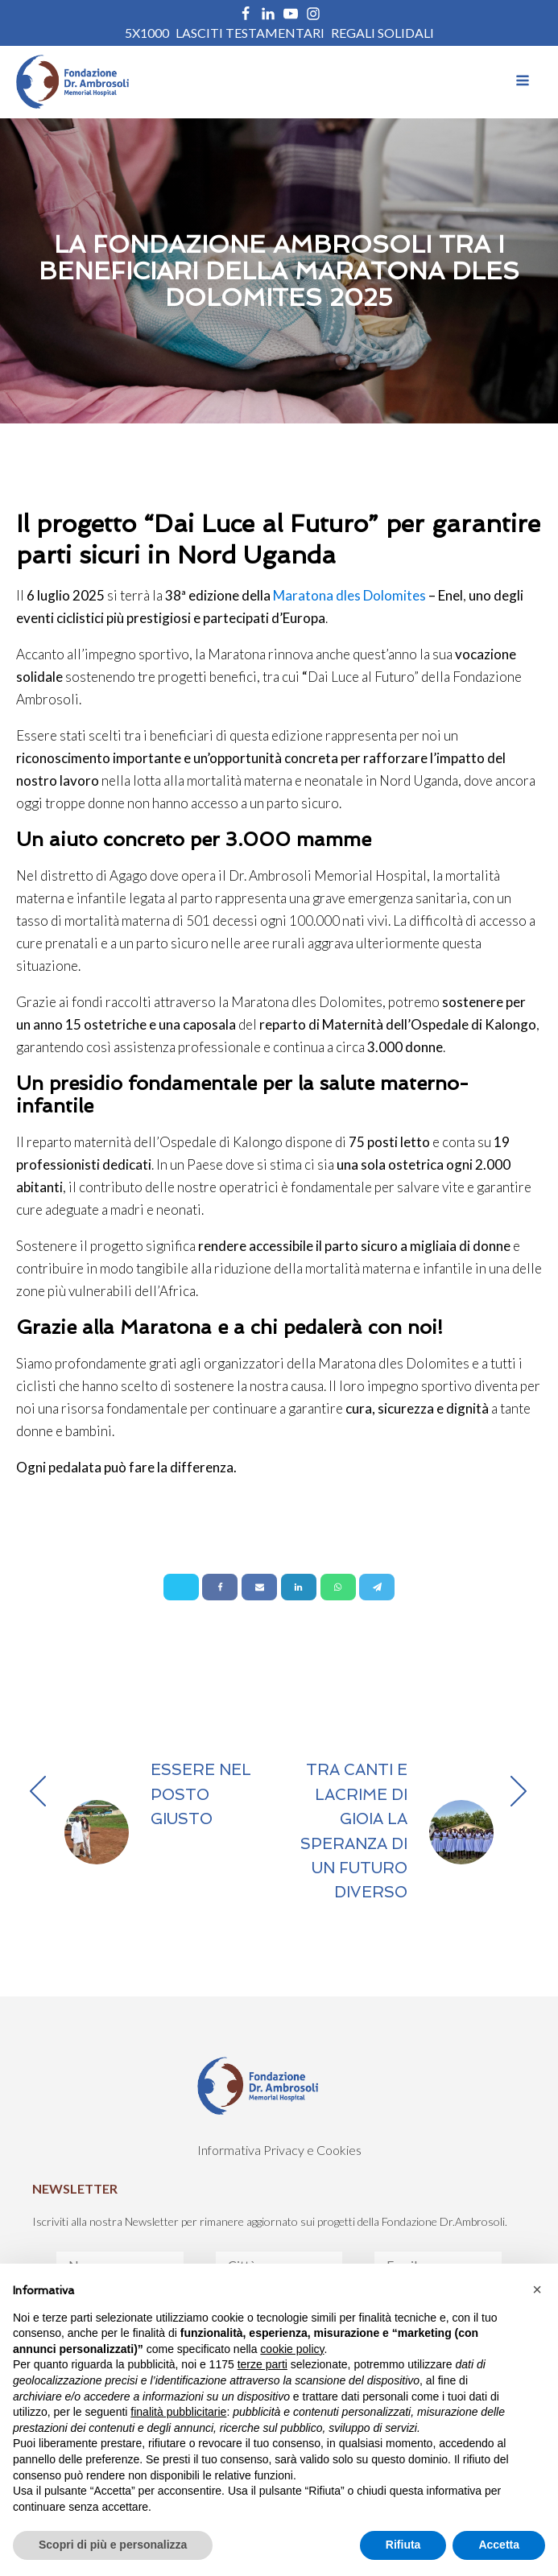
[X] (181, 1587)
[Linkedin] (298, 1587)
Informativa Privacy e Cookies (279, 2149)
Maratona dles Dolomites (349, 595)
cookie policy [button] (292, 2349)
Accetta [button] (498, 2544)
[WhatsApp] (338, 1587)
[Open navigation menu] (522, 82)
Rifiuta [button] (403, 2544)
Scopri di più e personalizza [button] (113, 2544)
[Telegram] (377, 1587)
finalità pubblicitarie (178, 2411)
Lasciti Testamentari (250, 33)
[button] (537, 2289)
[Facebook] (220, 1587)
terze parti (262, 2364)
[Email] (259, 1587)
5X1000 (147, 33)
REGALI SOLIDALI (382, 33)
